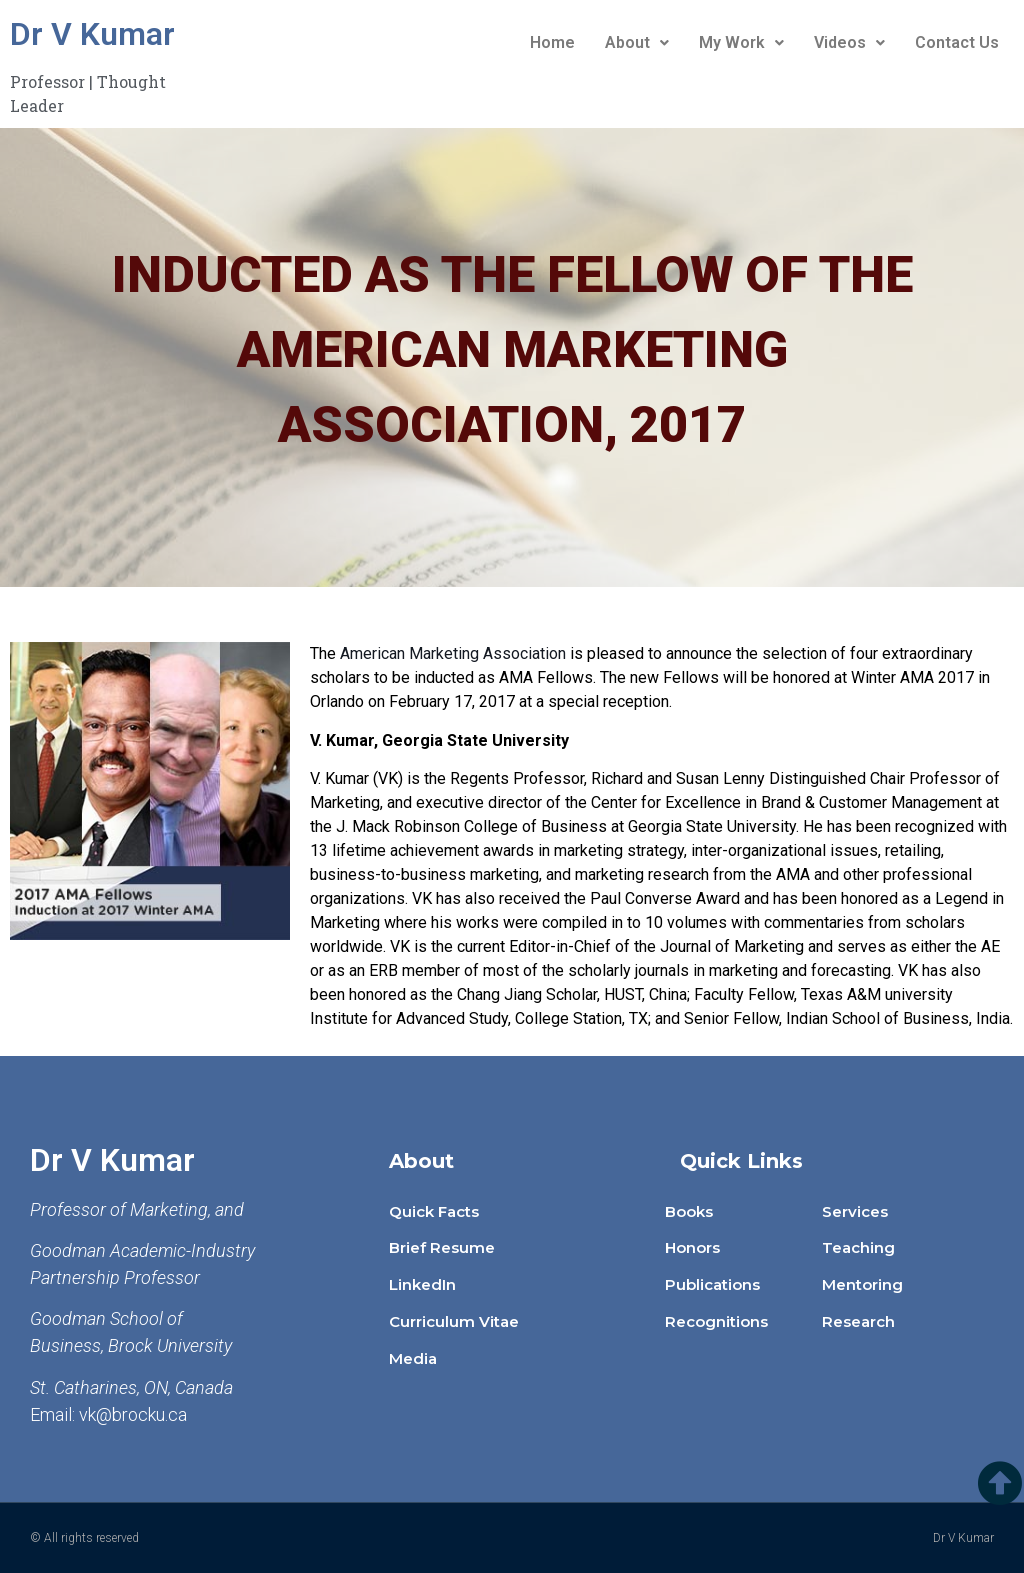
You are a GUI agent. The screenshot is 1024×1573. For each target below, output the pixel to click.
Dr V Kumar (92, 34)
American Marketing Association (453, 653)
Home (552, 42)
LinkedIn (422, 1284)
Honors (692, 1247)
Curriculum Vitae (454, 1321)
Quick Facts (434, 1211)
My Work (741, 42)
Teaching (858, 1247)
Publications (712, 1284)
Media (413, 1358)
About (637, 42)
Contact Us (957, 42)
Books (689, 1211)
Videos (849, 42)
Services (855, 1211)
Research (858, 1321)
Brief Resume (442, 1247)
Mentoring (862, 1284)
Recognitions (716, 1321)
